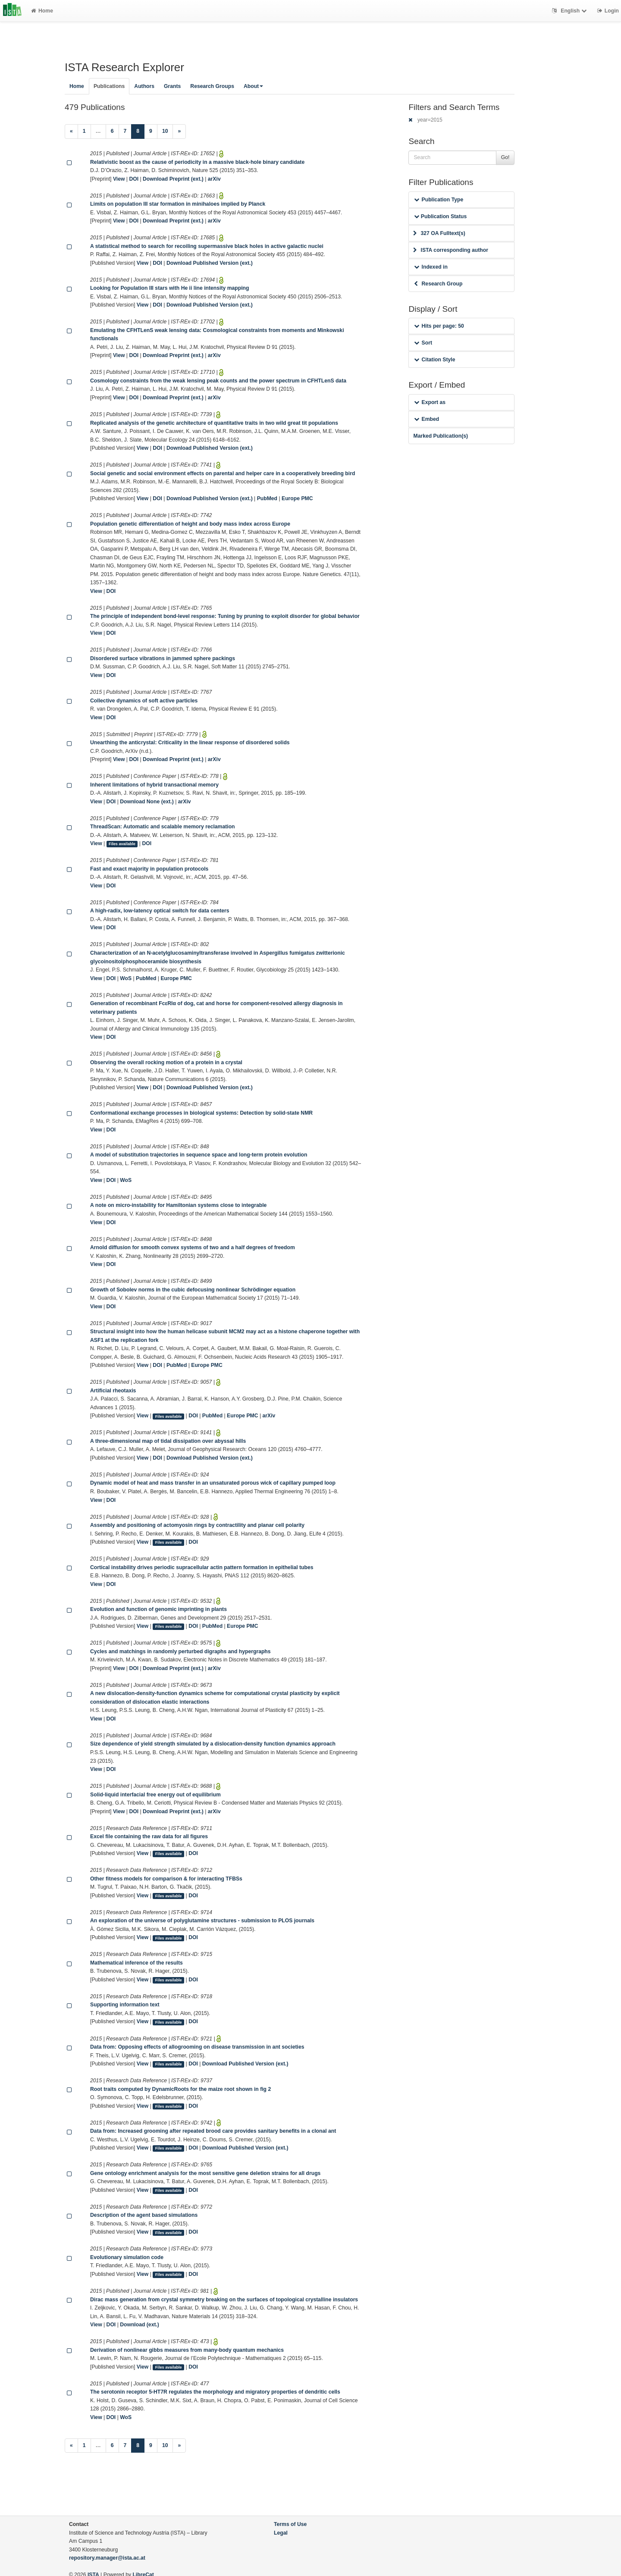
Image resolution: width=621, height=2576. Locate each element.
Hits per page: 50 (439, 326)
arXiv (214, 179)
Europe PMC (297, 498)
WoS (126, 978)
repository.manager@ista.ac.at (107, 2558)
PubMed (267, 498)
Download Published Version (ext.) (209, 263)
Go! (505, 157)
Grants (172, 86)
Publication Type (438, 200)
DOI (133, 179)
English (570, 11)
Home (42, 11)
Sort (423, 343)
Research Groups (212, 86)
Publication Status (440, 216)
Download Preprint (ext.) (173, 179)
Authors (144, 86)
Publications (109, 86)
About (253, 86)
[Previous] (71, 131)
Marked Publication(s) (440, 436)
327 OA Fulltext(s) (439, 233)
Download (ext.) (139, 2325)
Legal (281, 2533)
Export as (429, 402)
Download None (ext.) (147, 802)
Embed (426, 419)
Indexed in (430, 267)
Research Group (438, 284)
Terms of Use (290, 2524)
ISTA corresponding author (450, 250)
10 (165, 131)
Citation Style (434, 360)
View (119, 179)
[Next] (179, 131)
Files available (122, 844)
